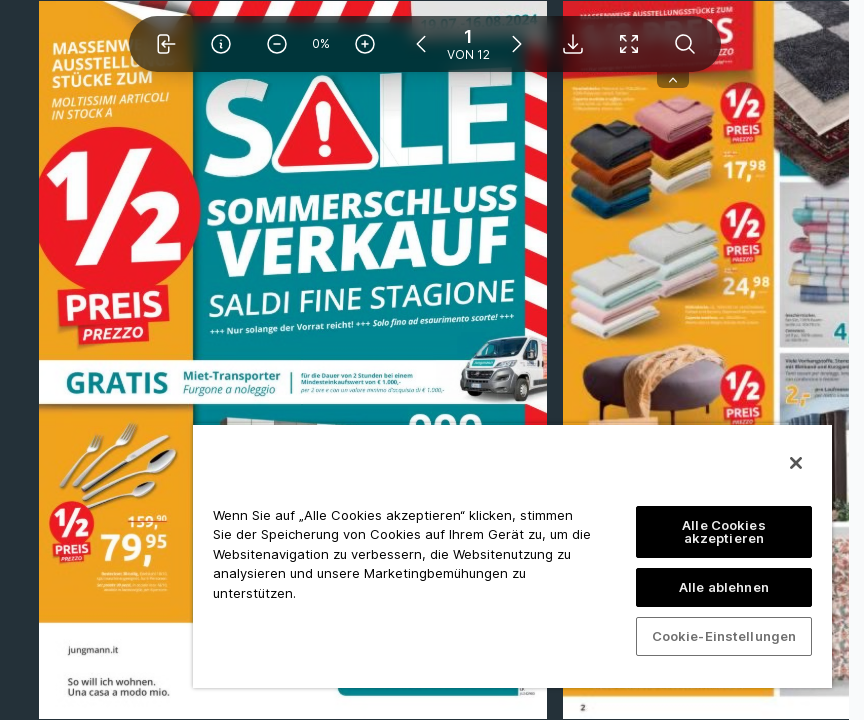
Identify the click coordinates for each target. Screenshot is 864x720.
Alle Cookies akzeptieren (724, 531)
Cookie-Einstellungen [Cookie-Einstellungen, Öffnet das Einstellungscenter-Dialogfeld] (724, 636)
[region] (512, 555)
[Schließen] (796, 463)
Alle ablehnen (724, 587)
